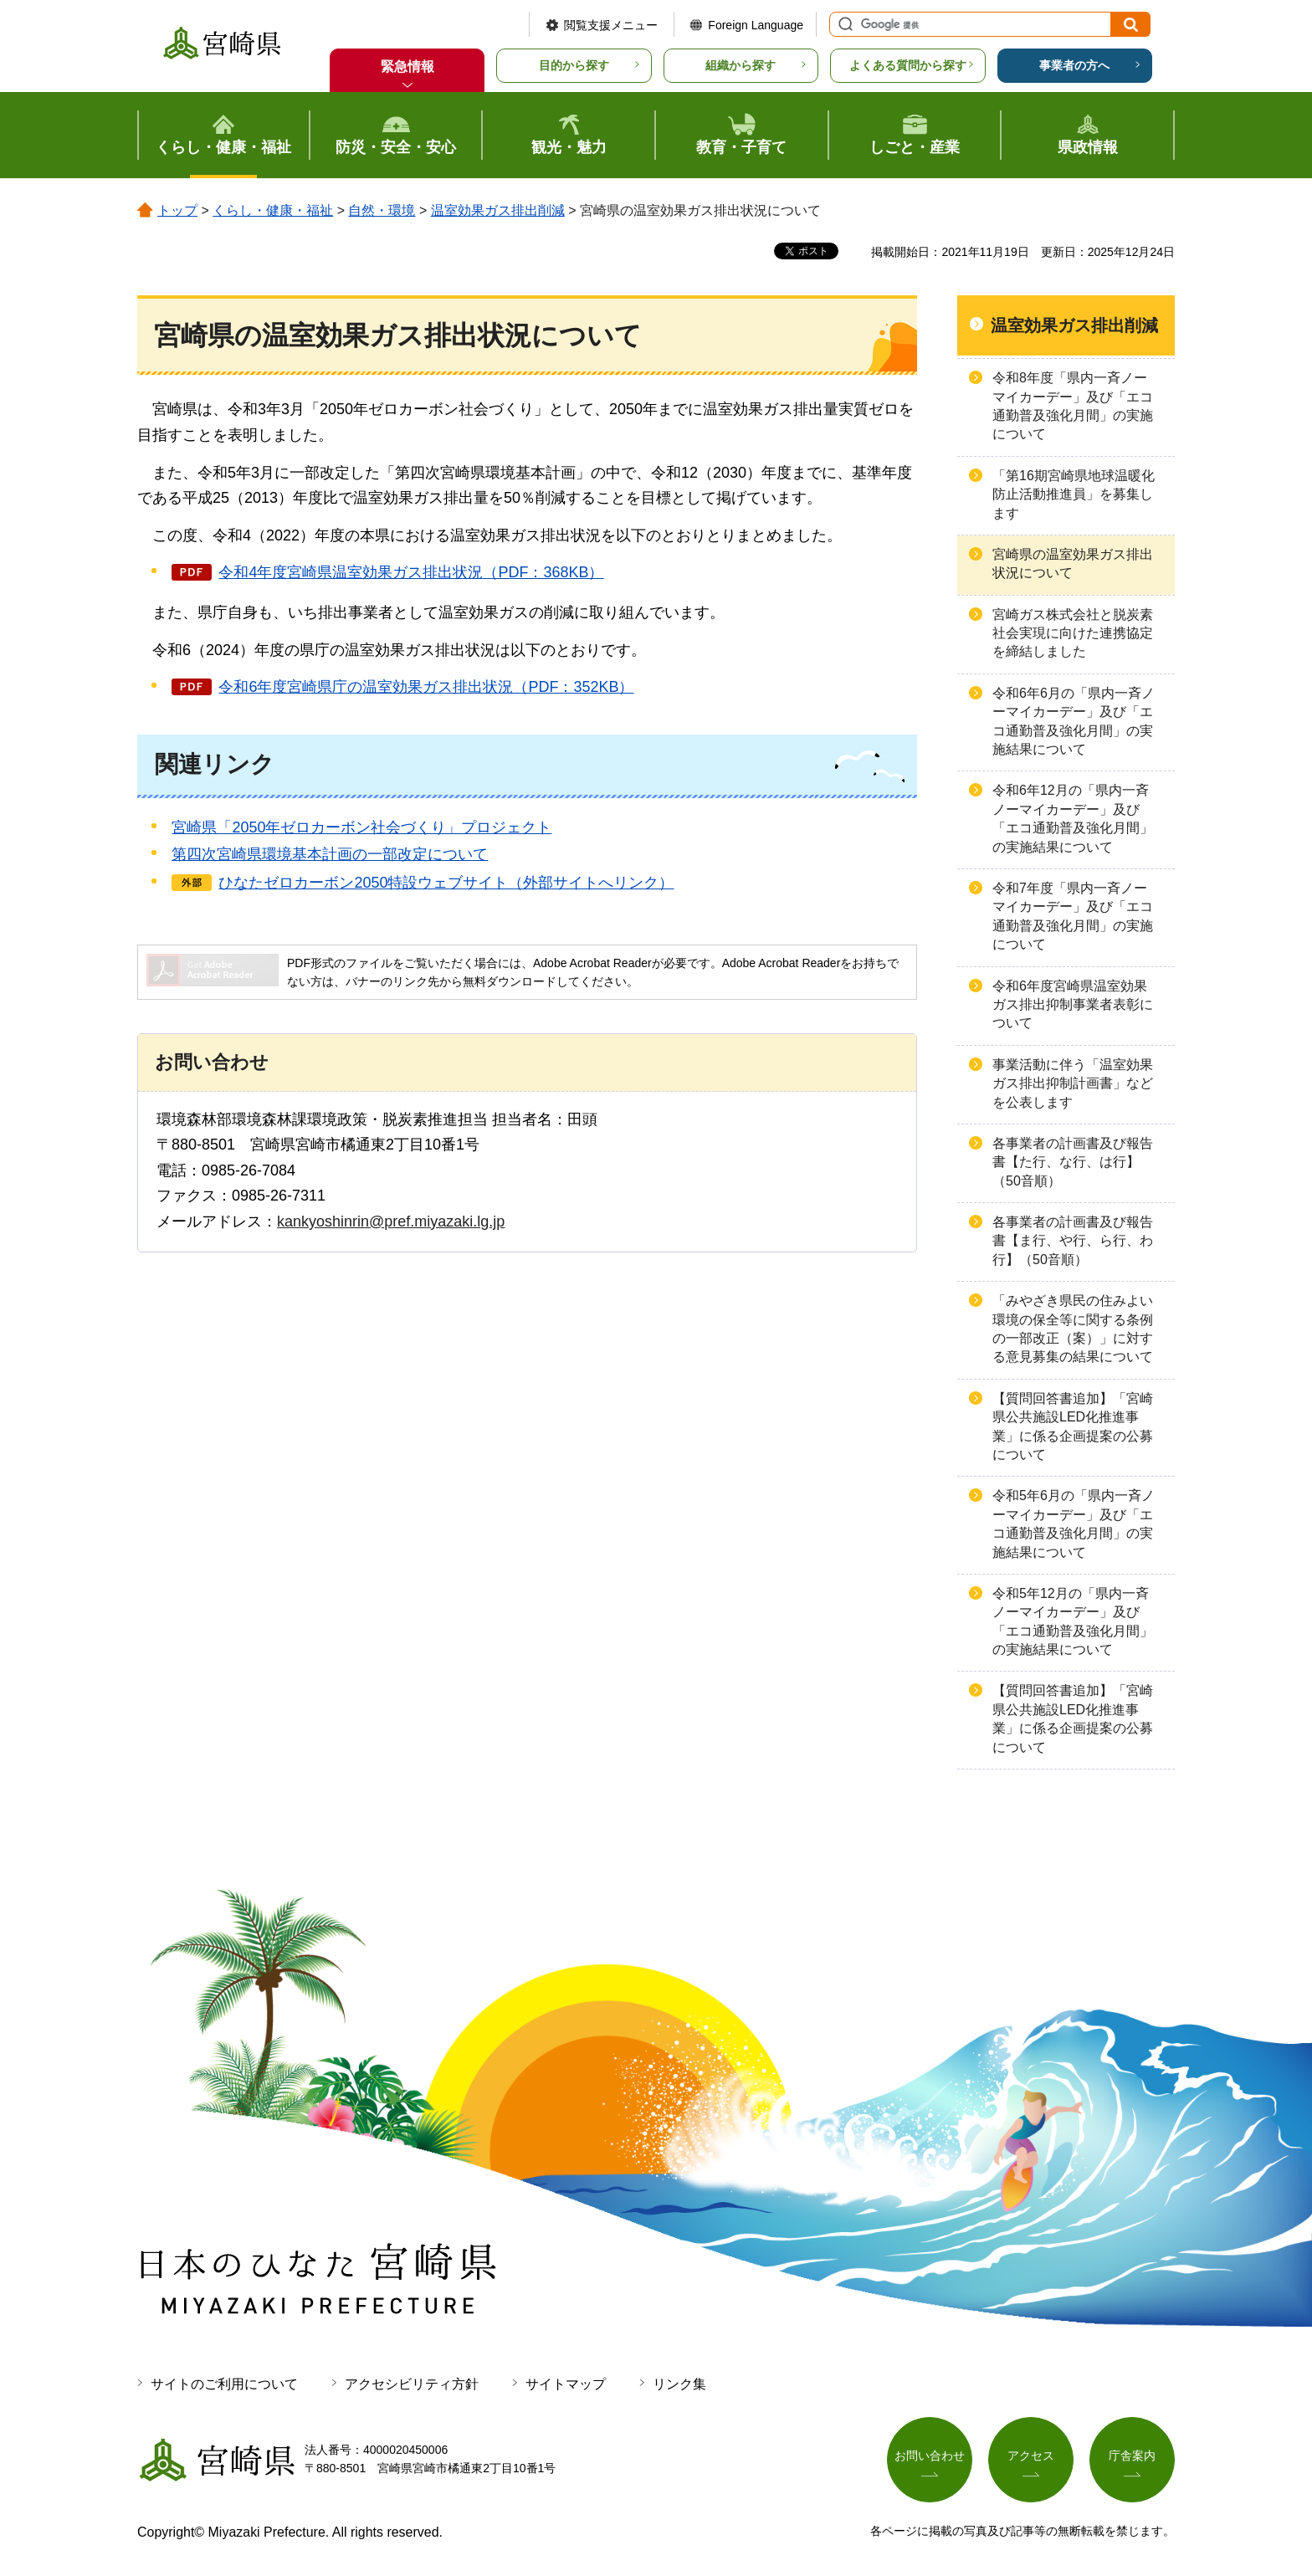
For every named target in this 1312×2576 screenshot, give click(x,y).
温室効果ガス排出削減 (498, 210)
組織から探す (740, 65)
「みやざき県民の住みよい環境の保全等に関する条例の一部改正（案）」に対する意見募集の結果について (1072, 1328)
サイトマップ (565, 2384)
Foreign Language (755, 25)
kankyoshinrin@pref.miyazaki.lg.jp (391, 1221)
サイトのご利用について (224, 2384)
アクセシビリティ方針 (412, 2384)
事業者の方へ (1074, 65)
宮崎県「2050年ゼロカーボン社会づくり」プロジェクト (361, 827)
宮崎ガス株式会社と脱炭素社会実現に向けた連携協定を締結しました (1072, 633)
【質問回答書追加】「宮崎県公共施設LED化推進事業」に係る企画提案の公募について (1072, 1426)
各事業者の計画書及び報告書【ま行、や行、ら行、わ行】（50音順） (1072, 1241)
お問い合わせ (929, 2455)
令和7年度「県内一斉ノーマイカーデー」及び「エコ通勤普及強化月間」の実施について (1072, 916)
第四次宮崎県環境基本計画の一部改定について (330, 854)
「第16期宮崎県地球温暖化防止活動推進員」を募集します (1073, 494)
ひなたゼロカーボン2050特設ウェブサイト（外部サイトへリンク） (446, 882)
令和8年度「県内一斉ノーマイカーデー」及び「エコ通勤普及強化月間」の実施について (1072, 406)
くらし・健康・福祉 (273, 210)
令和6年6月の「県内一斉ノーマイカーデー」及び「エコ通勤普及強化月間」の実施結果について (1073, 721)
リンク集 (679, 2384)
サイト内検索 (843, 24)
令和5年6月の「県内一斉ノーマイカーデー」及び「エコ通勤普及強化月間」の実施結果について (1073, 1523)
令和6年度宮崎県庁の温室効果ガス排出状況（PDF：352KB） (425, 687)
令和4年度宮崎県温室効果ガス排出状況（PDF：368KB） (410, 572)
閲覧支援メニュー (611, 25)
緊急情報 (407, 66)
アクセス (1030, 2455)
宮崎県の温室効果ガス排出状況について (1072, 563)
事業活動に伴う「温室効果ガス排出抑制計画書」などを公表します (1072, 1083)
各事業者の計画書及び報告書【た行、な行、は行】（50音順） (1072, 1162)
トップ (177, 210)
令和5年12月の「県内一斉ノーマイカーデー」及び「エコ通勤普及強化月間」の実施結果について (1072, 1621)
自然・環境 (381, 210)
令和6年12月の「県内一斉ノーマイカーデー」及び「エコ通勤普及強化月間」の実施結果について (1072, 818)
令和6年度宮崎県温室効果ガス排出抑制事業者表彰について (1072, 1005)
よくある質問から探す (907, 65)
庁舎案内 (1132, 2455)
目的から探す (574, 65)
